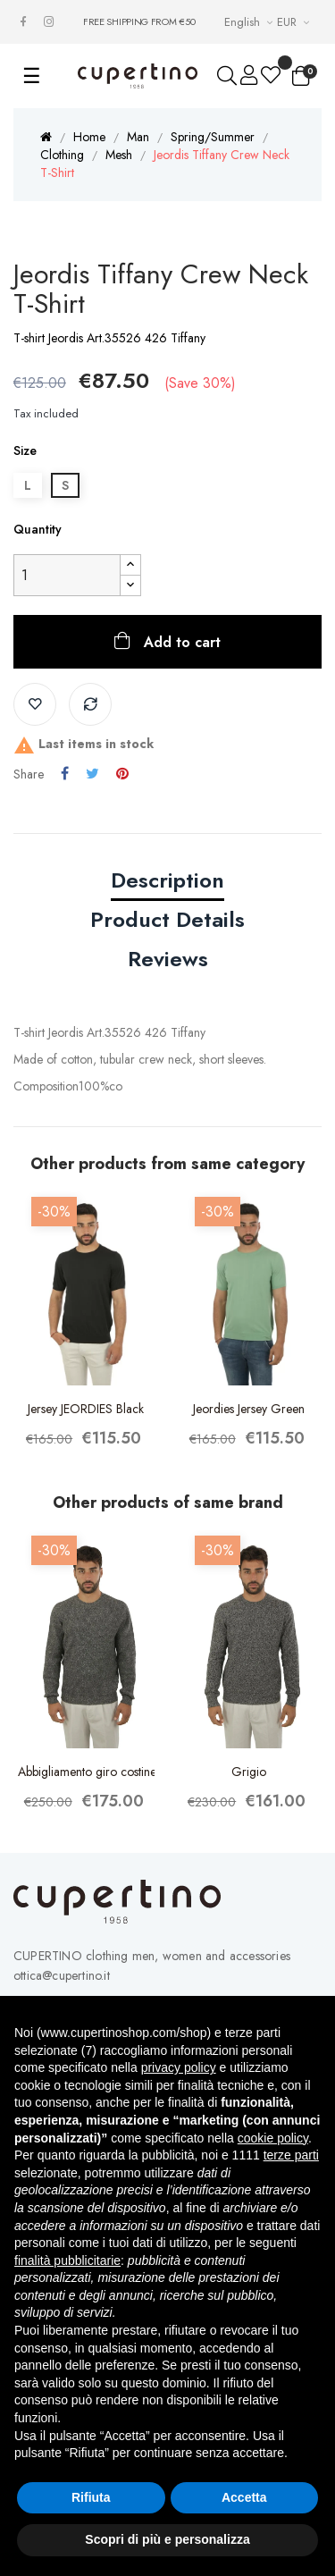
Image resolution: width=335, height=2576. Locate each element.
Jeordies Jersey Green (249, 1409)
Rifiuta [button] (91, 2497)
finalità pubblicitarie (67, 2260)
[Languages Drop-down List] (250, 21)
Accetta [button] (244, 2497)
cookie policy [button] (273, 2138)
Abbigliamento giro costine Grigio (86, 1771)
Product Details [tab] (167, 919)
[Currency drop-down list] (295, 21)
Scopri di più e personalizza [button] (167, 2539)
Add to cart (180, 642)
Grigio (248, 1771)
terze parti (291, 2155)
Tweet (92, 774)
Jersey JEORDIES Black (86, 1409)
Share (65, 774)
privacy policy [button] (178, 2067)
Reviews (168, 958)
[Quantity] (67, 575)
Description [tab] (167, 880)
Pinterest (122, 774)
